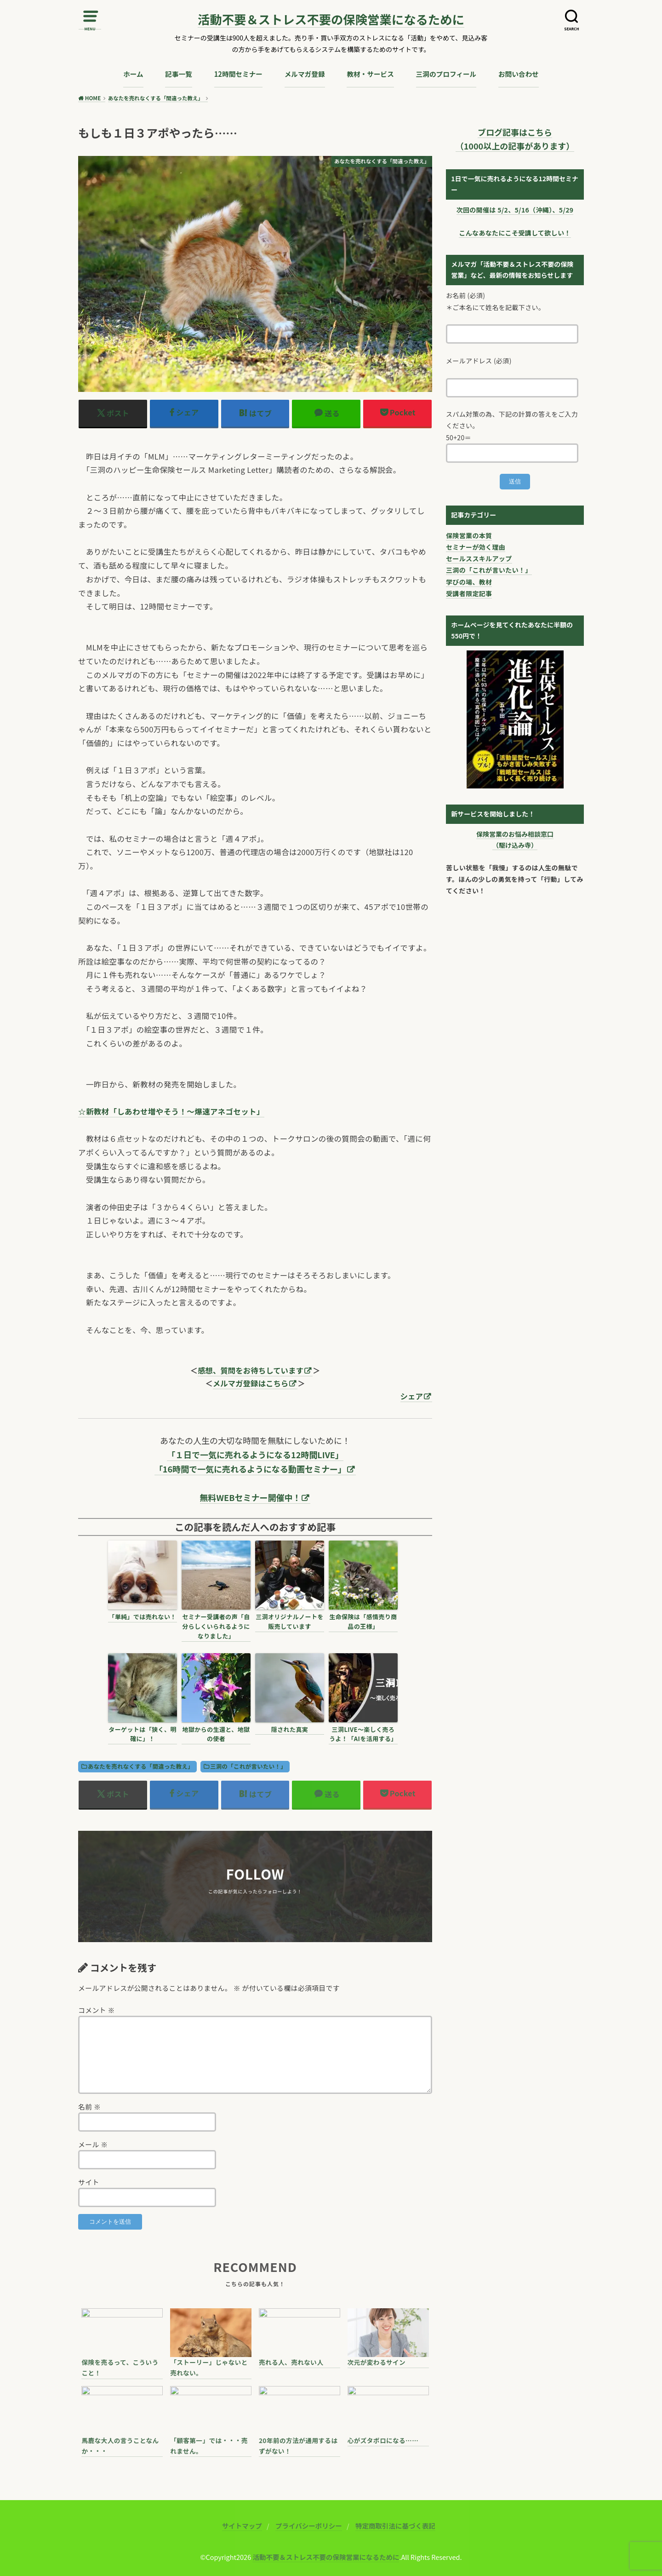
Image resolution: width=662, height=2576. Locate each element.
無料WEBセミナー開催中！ (250, 1497)
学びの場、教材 (469, 581)
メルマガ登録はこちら (251, 1383)
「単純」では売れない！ (142, 1616)
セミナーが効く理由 (475, 547)
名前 (89, 2106)
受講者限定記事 (469, 593)
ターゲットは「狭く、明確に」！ (142, 1734)
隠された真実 (289, 1729)
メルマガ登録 (305, 74)
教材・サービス (370, 74)
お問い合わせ (518, 74)
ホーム (133, 74)
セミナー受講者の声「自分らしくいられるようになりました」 (216, 1626)
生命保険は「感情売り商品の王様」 (363, 1621)
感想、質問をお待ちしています (250, 1370)
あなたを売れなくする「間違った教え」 (141, 1766)
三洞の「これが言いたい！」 (248, 1766)
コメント (96, 2010)
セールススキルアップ (479, 558)
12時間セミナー (238, 74)
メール (93, 2144)
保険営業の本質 (469, 535)
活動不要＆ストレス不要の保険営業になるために (331, 20)
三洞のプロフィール (446, 74)
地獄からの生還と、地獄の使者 (216, 1734)
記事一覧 (178, 74)
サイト (88, 2182)
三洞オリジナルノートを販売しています (290, 1621)
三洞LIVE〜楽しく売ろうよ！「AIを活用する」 (363, 1734)
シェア (411, 1396)
